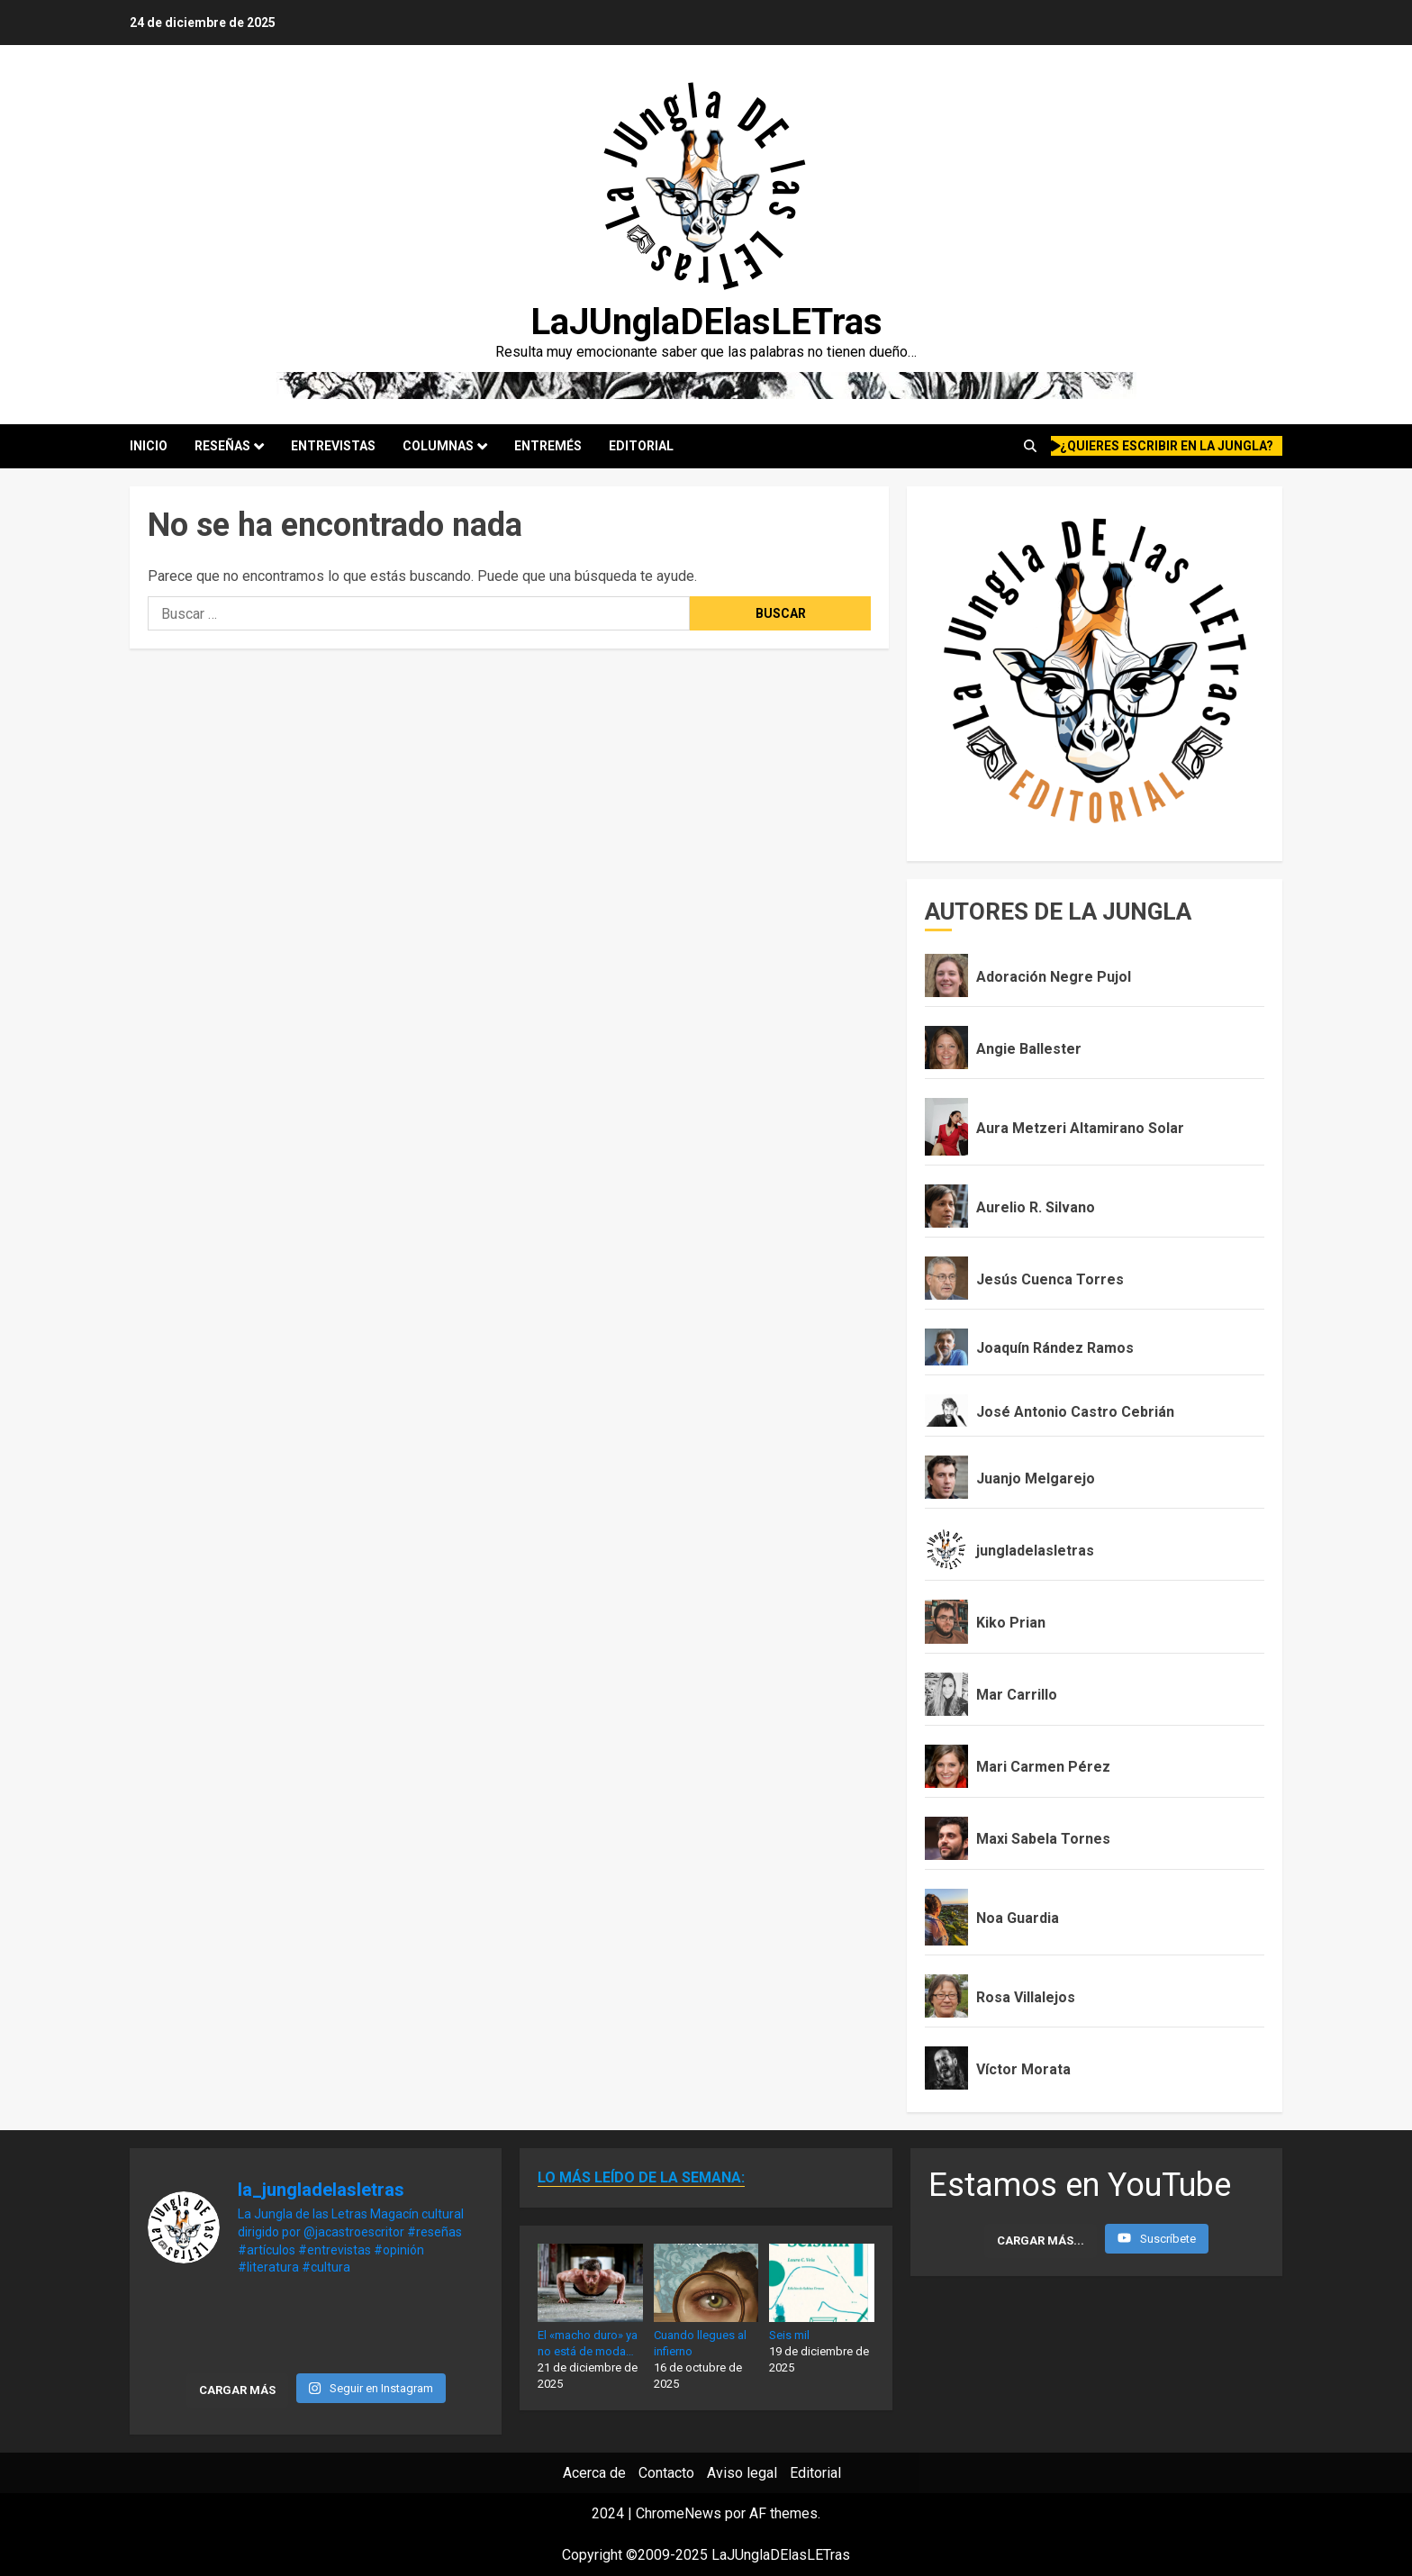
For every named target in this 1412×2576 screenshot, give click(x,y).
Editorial (641, 446)
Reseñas (222, 446)
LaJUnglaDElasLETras (706, 322)
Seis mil (789, 2335)
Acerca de (594, 2472)
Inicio (148, 446)
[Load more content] (1040, 2241)
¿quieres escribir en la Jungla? (1162, 446)
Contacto (666, 2472)
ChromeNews (678, 2513)
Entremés (548, 446)
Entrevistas (333, 446)
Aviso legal (742, 2472)
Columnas (438, 446)
